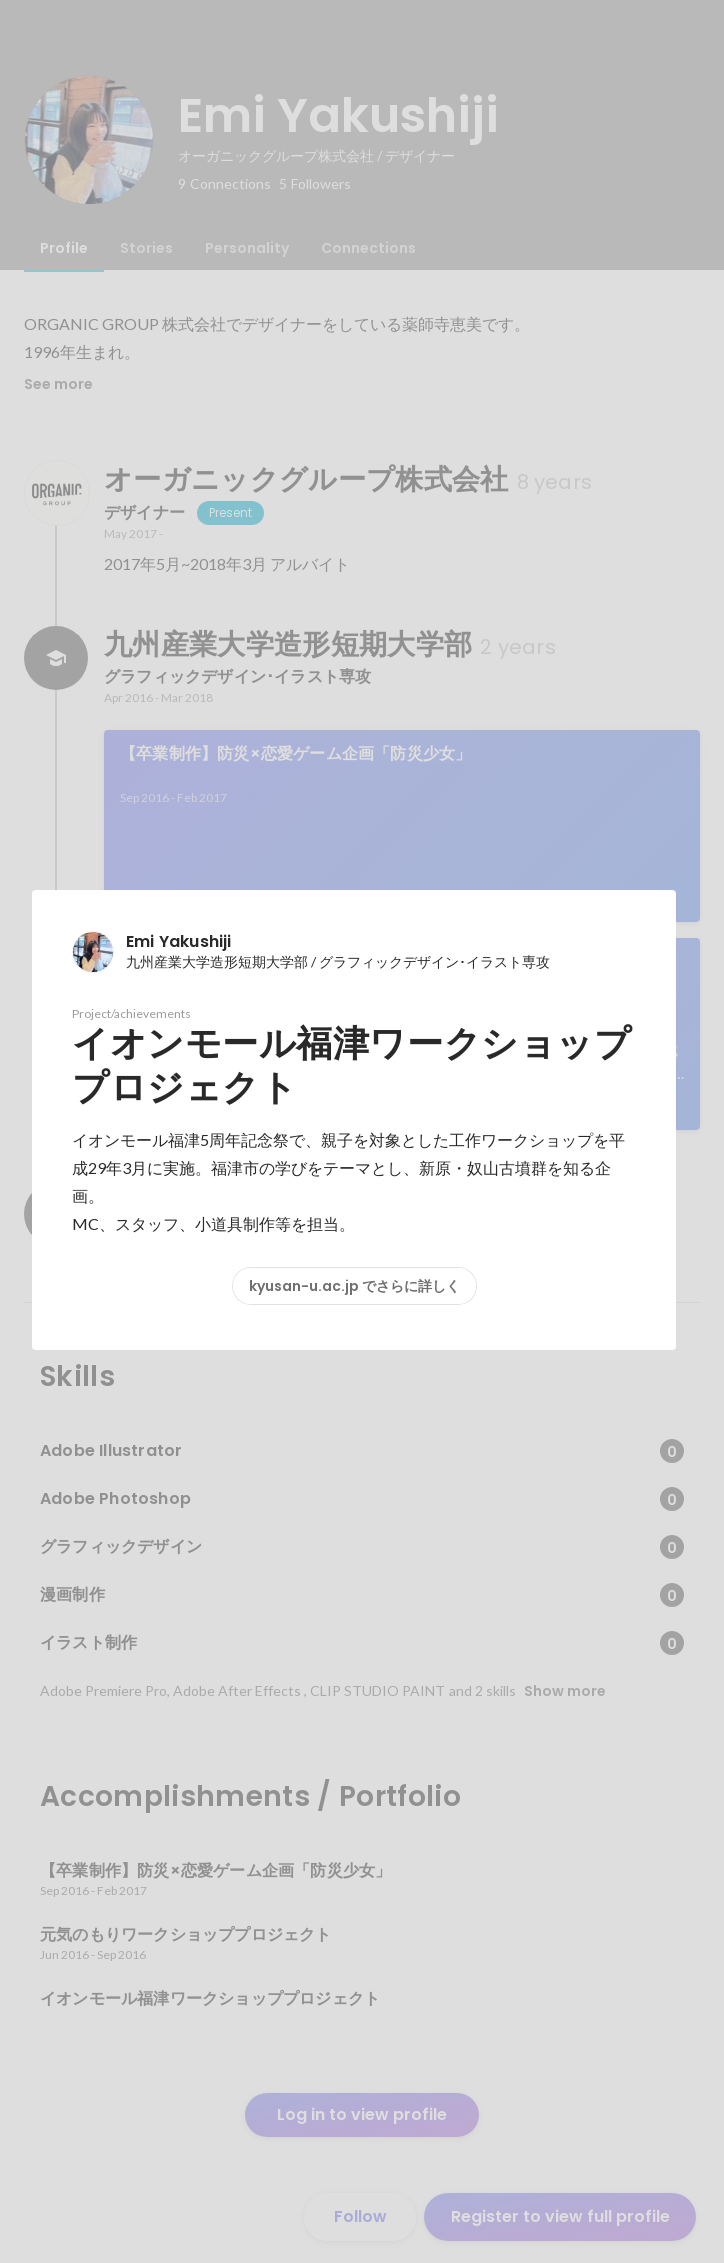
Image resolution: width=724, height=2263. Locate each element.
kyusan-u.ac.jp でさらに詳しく (354, 1286)
